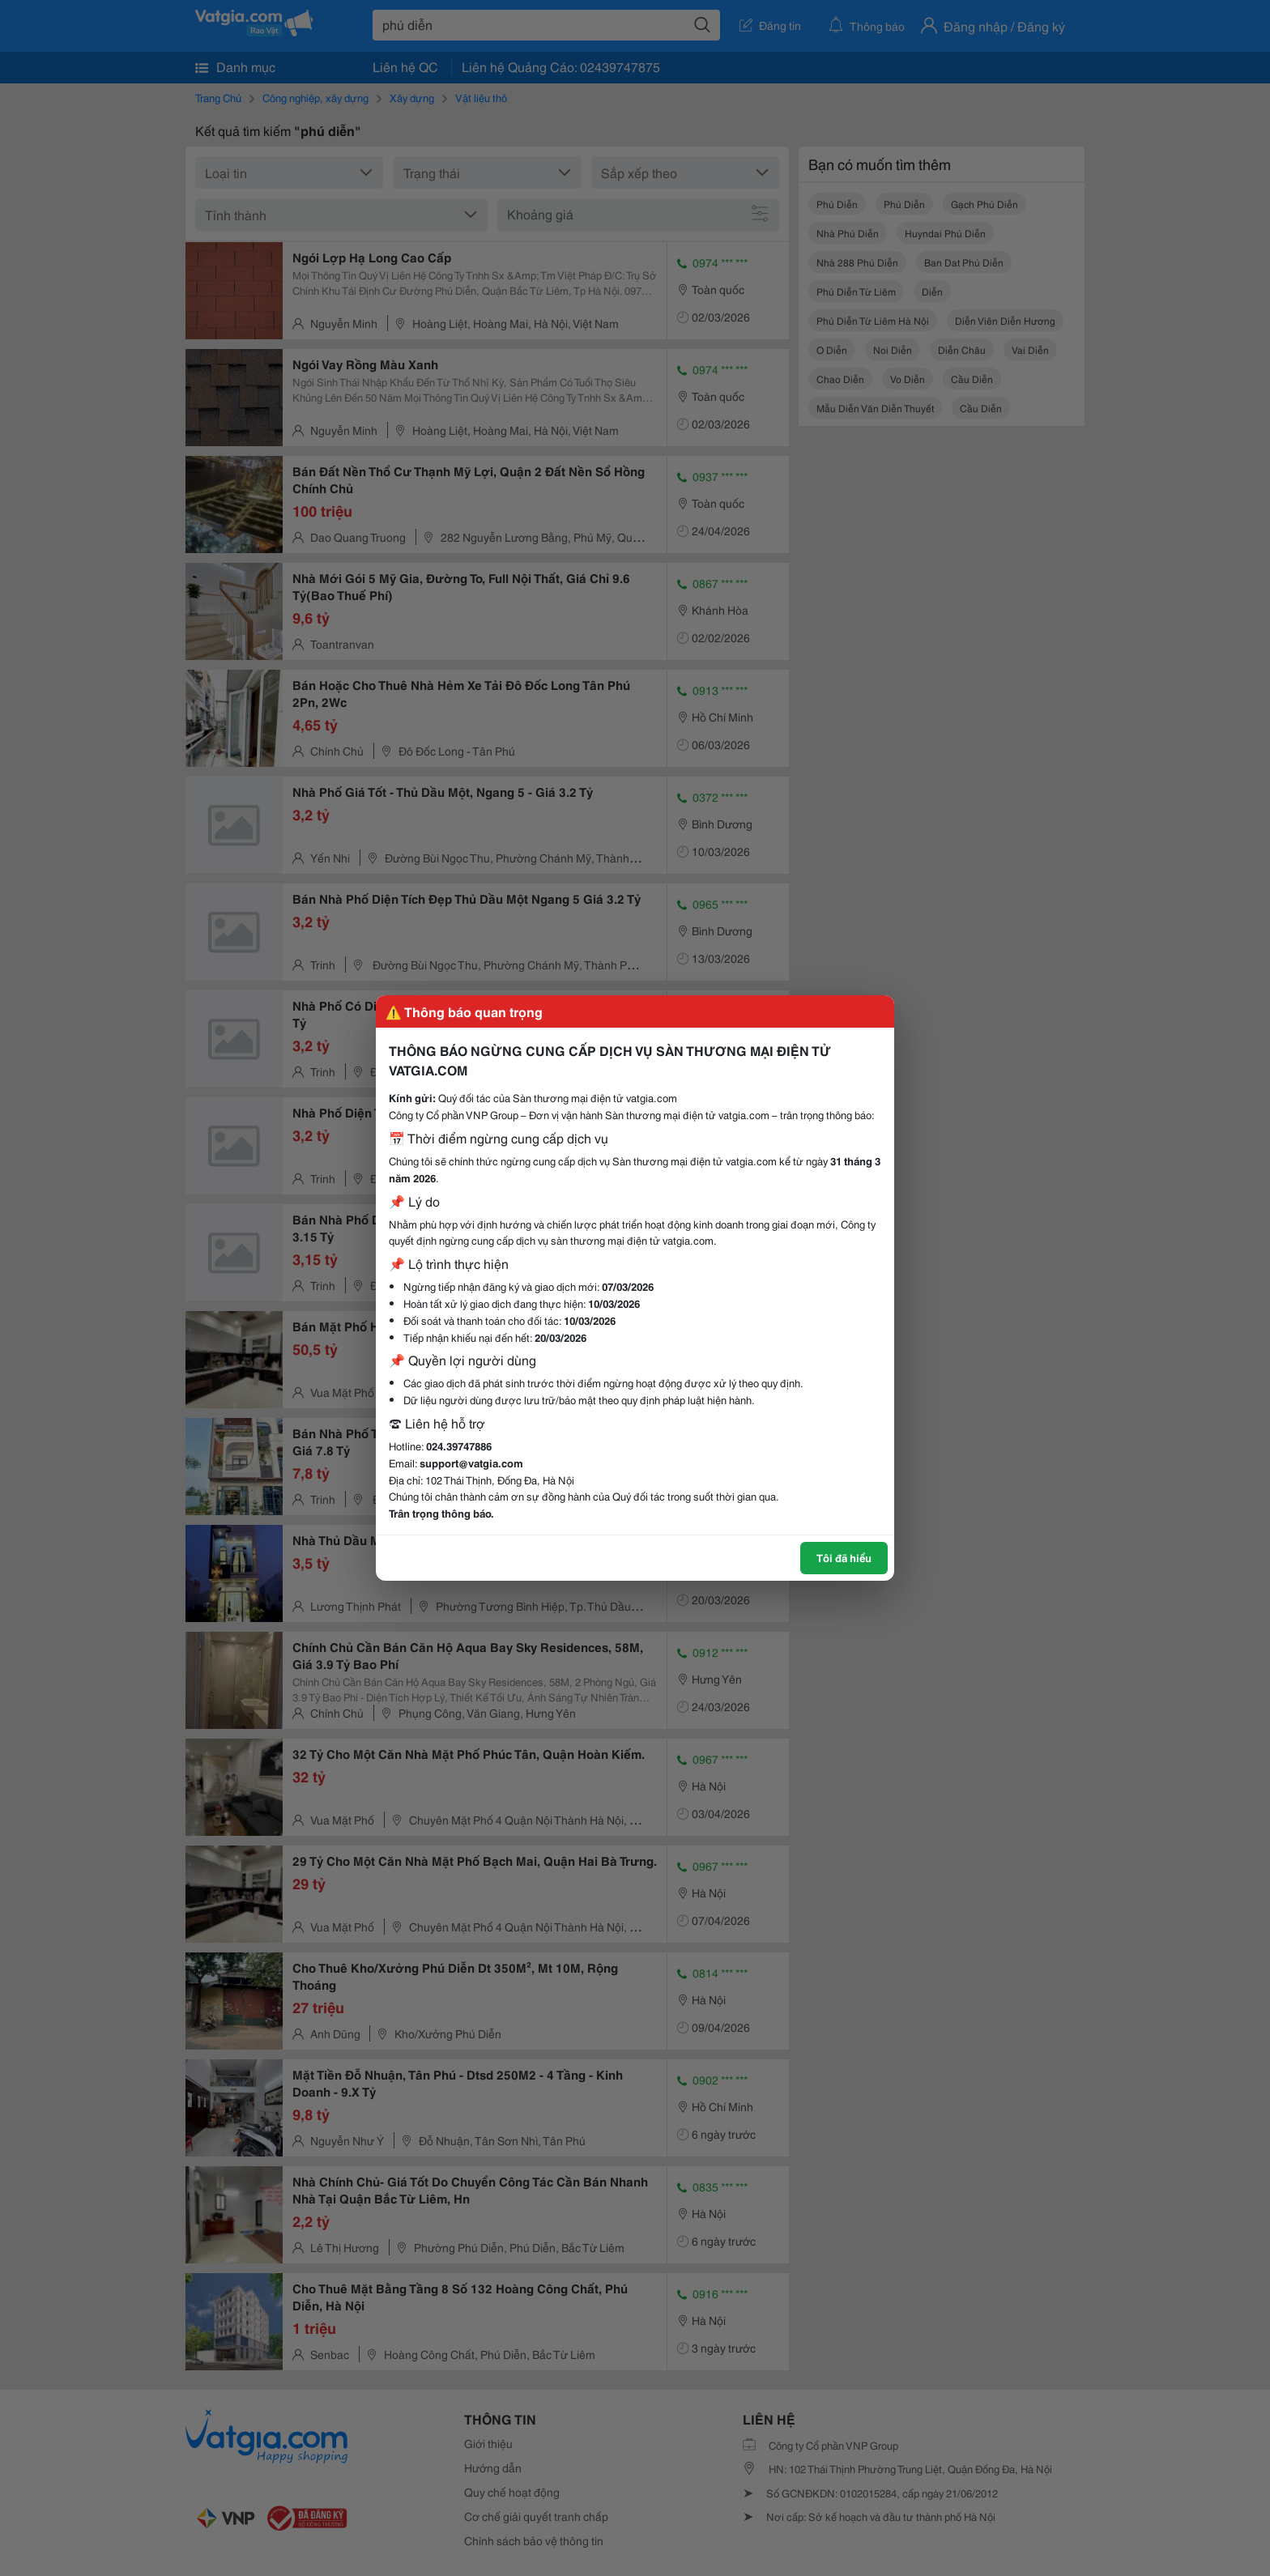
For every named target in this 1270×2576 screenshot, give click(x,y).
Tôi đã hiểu (844, 1557)
